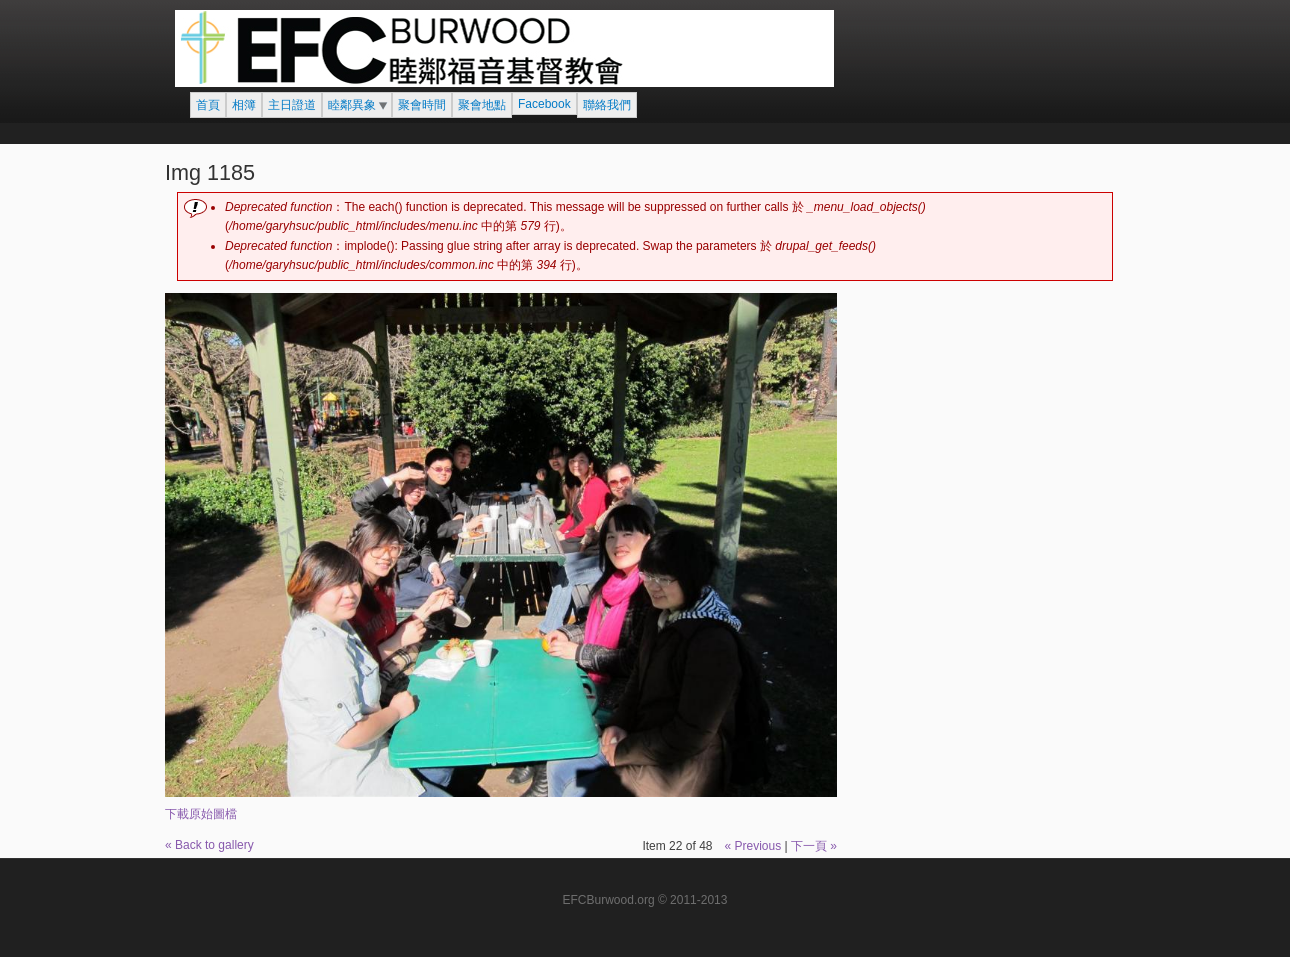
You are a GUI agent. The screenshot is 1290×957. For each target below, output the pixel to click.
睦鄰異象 (352, 105)
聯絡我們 (607, 105)
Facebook (544, 104)
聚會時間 (422, 105)
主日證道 (292, 105)
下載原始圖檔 (201, 814)
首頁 (208, 105)
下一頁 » (814, 846)
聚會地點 (482, 105)
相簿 (244, 105)
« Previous (752, 846)
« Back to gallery (209, 845)
